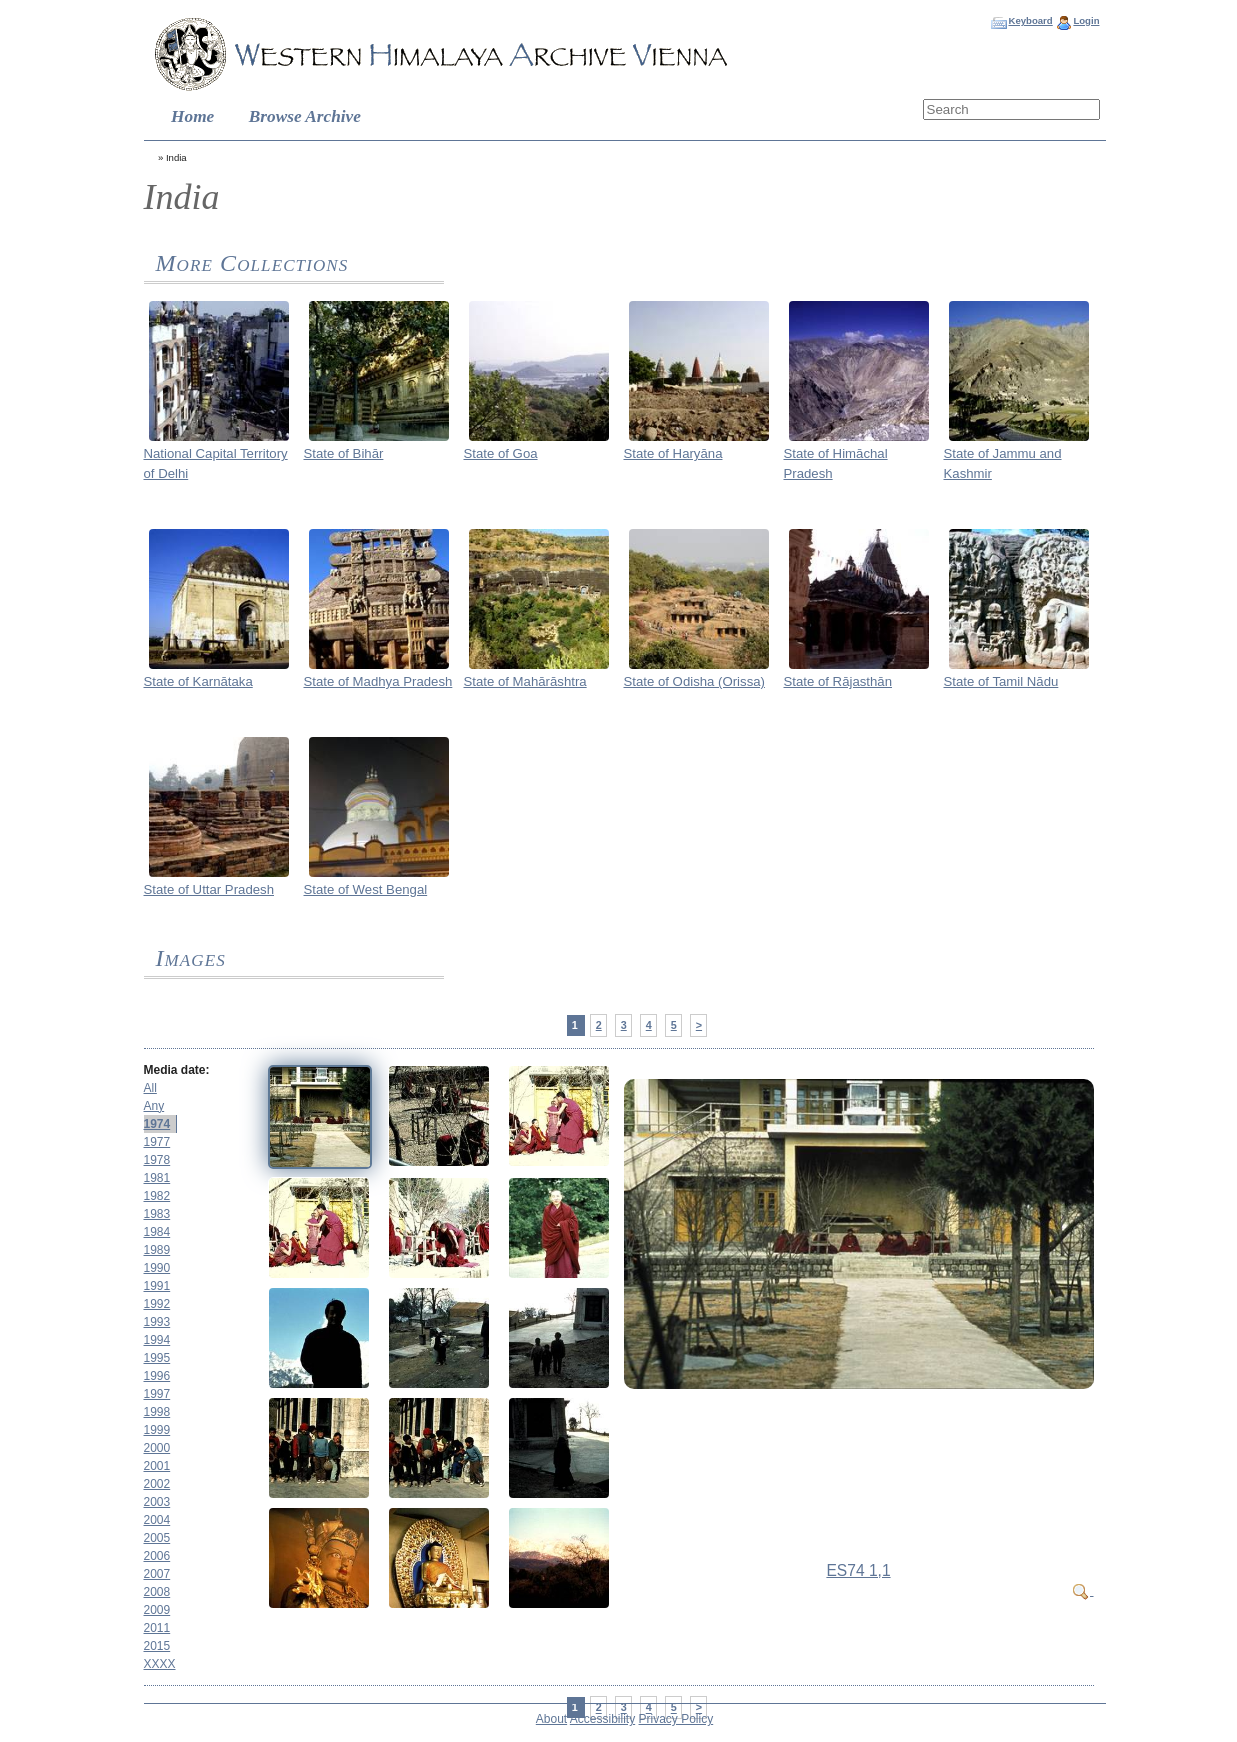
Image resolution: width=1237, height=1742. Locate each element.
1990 (157, 1268)
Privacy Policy (676, 1719)
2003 (157, 1502)
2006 (157, 1556)
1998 (157, 1412)
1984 (157, 1232)
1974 (157, 1124)
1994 (157, 1340)
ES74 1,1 (858, 1570)
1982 (157, 1196)
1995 (157, 1358)
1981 (157, 1178)
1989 (157, 1250)
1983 (157, 1214)
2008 (157, 1592)
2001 (157, 1466)
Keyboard (1030, 20)
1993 (157, 1322)
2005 (157, 1538)
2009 (157, 1610)
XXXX (160, 1664)
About (551, 1719)
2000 (157, 1448)
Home (192, 116)
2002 (157, 1484)
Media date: (177, 1070)
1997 (157, 1394)
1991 (157, 1286)
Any (154, 1106)
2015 (157, 1646)
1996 (157, 1376)
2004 (157, 1520)
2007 (157, 1574)
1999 (157, 1430)
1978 (157, 1160)
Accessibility (602, 1719)
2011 (157, 1628)
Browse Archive (305, 116)
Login (1086, 20)
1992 (157, 1304)
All (150, 1088)
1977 (157, 1142)
